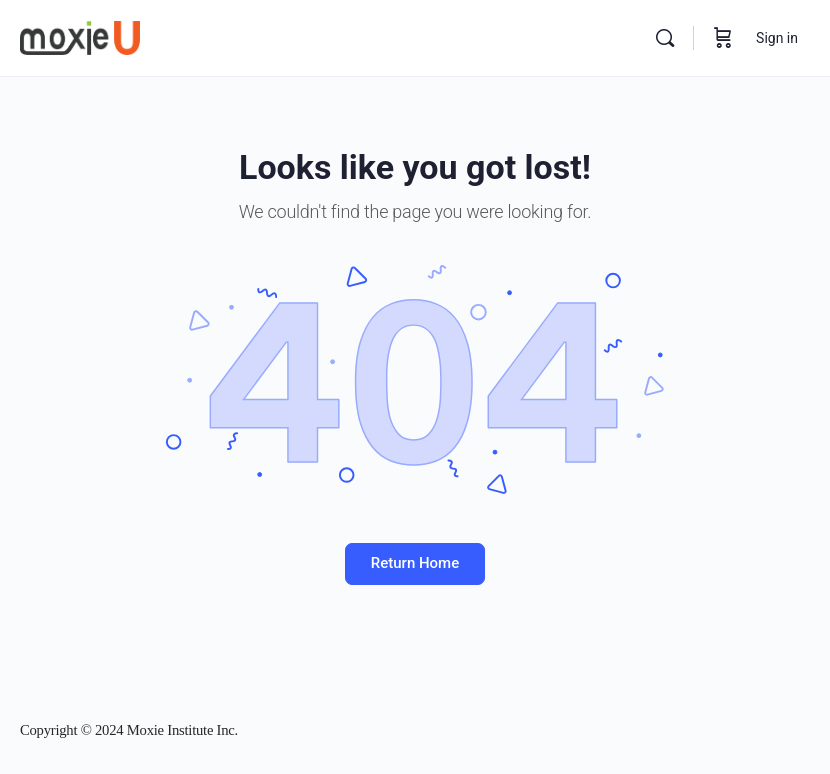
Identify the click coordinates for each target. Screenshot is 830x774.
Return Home (415, 563)
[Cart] (723, 38)
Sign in (777, 38)
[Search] (665, 38)
